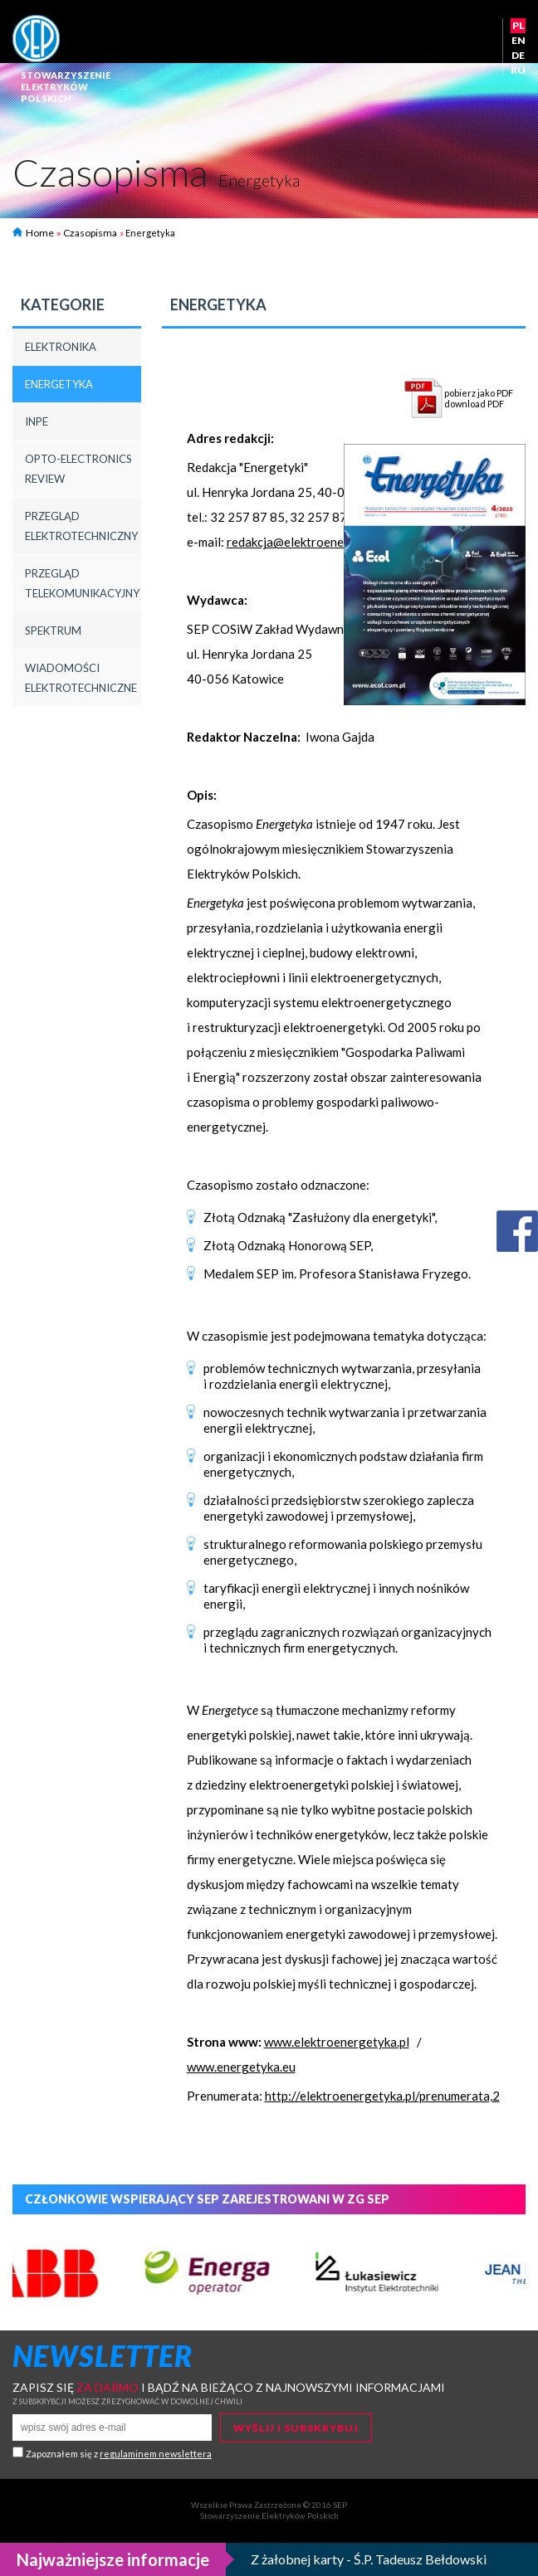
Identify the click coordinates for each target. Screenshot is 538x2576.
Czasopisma (90, 232)
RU (518, 70)
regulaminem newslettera (156, 2453)
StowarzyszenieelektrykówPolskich (65, 87)
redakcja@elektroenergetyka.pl (313, 541)
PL (518, 25)
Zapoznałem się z (119, 2453)
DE (518, 55)
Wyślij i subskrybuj (296, 2428)
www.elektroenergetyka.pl (336, 2041)
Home (33, 232)
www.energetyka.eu (241, 2066)
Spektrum (53, 630)
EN (518, 40)
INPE (36, 421)
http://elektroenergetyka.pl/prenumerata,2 (382, 2095)
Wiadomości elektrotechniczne (81, 677)
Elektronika (60, 346)
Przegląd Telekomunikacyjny (82, 583)
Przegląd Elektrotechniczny (81, 526)
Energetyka (59, 384)
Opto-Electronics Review (78, 468)
